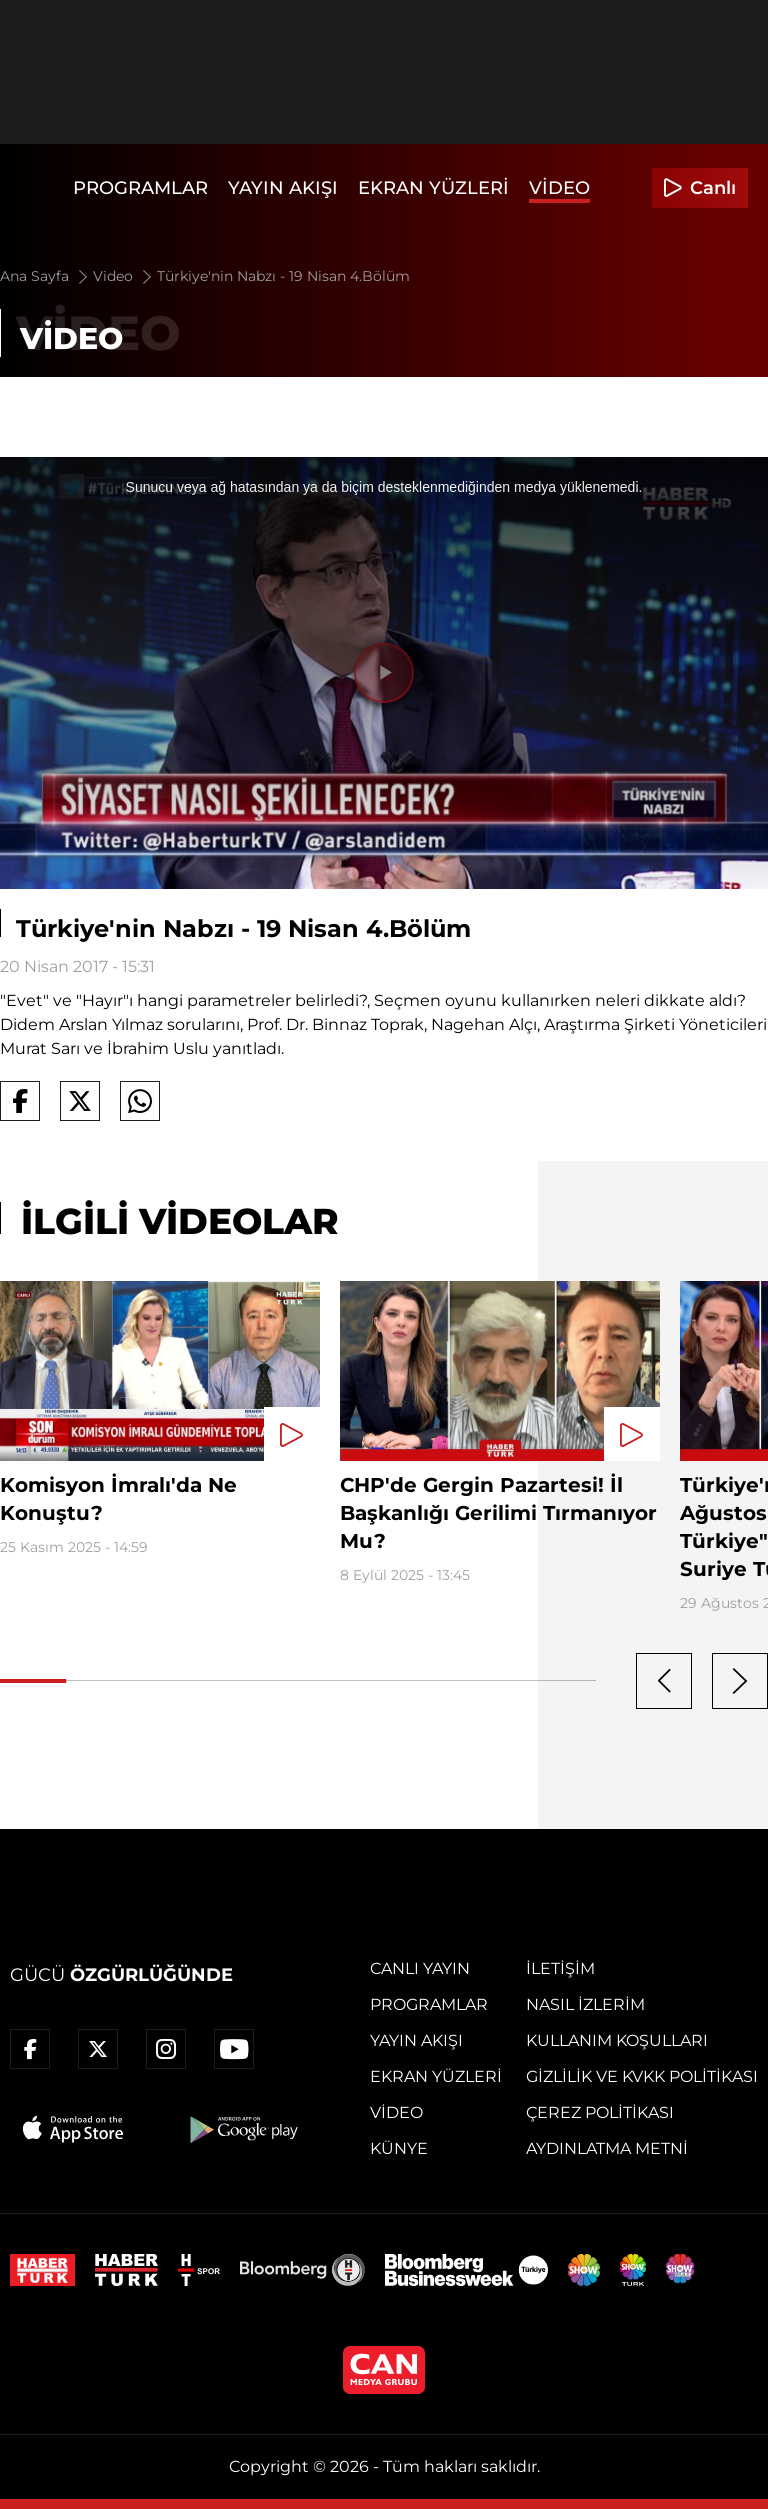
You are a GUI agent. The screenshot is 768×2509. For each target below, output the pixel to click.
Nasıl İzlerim (585, 2004)
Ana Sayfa (45, 276)
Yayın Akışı (283, 188)
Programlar (140, 188)
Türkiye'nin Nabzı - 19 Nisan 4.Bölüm (283, 276)
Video (559, 188)
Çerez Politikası (600, 2112)
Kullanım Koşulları (617, 2040)
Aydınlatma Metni (607, 2148)
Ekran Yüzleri (433, 188)
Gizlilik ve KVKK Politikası (642, 2076)
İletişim (560, 1968)
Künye (399, 2148)
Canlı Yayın (420, 1968)
